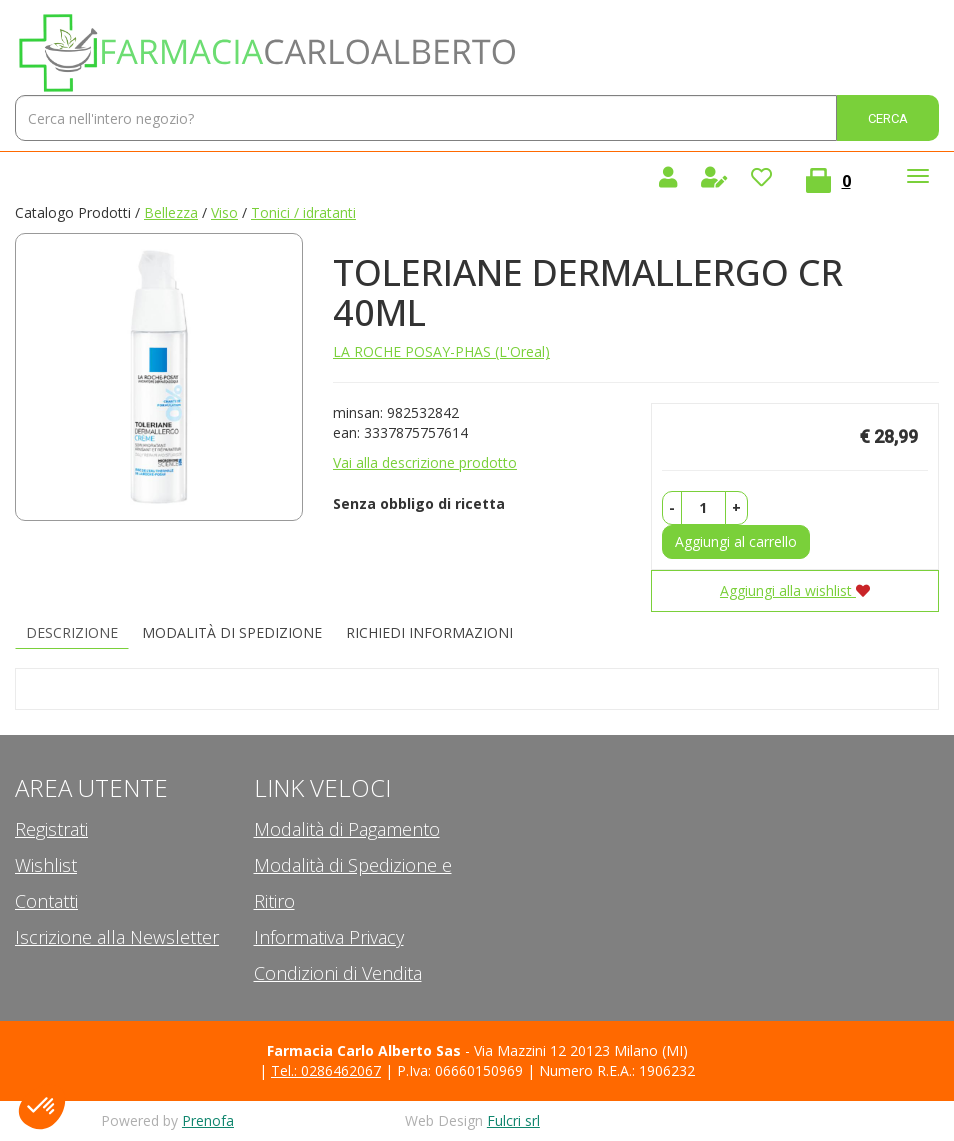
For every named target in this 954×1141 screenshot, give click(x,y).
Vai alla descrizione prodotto (425, 462)
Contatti (46, 901)
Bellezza (171, 212)
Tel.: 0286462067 (326, 1070)
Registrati (51, 829)
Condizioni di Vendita (338, 973)
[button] (672, 508)
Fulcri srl (513, 1120)
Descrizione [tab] (72, 632)
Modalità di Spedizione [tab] (232, 632)
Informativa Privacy (329, 937)
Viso (224, 212)
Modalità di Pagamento (347, 829)
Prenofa (208, 1120)
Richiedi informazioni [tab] (429, 632)
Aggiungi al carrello (736, 541)
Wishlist (46, 865)
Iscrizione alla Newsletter (117, 937)
